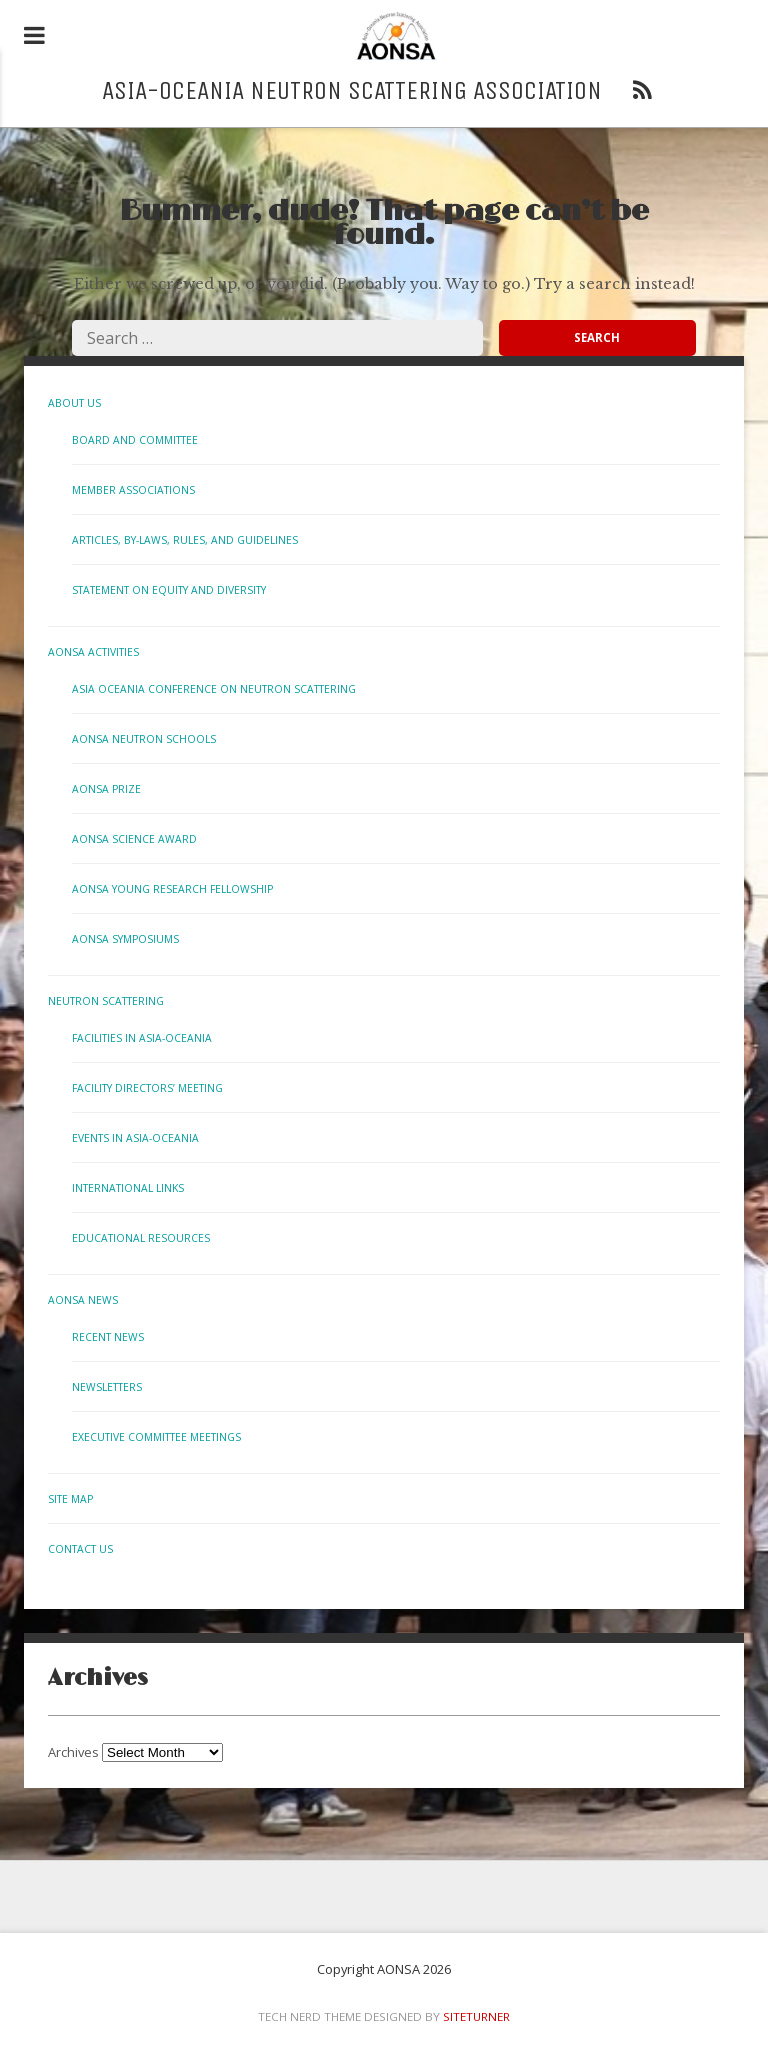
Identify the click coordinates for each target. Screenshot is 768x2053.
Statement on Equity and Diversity (169, 590)
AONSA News (83, 1300)
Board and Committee (135, 440)
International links (128, 1188)
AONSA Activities (93, 652)
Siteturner (476, 2016)
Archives (73, 1752)
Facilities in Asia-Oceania (142, 1038)
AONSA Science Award (134, 839)
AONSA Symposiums (125, 939)
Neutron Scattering (106, 1001)
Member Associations (133, 490)
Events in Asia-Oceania (135, 1138)
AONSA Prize (106, 789)
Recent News (108, 1337)
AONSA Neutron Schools (144, 739)
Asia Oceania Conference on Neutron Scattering (214, 689)
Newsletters (107, 1387)
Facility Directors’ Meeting (147, 1088)
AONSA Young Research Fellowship (172, 889)
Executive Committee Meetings (156, 1437)
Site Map (70, 1499)
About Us (74, 403)
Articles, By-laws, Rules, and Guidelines (185, 540)
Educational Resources (141, 1238)
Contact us (80, 1549)
